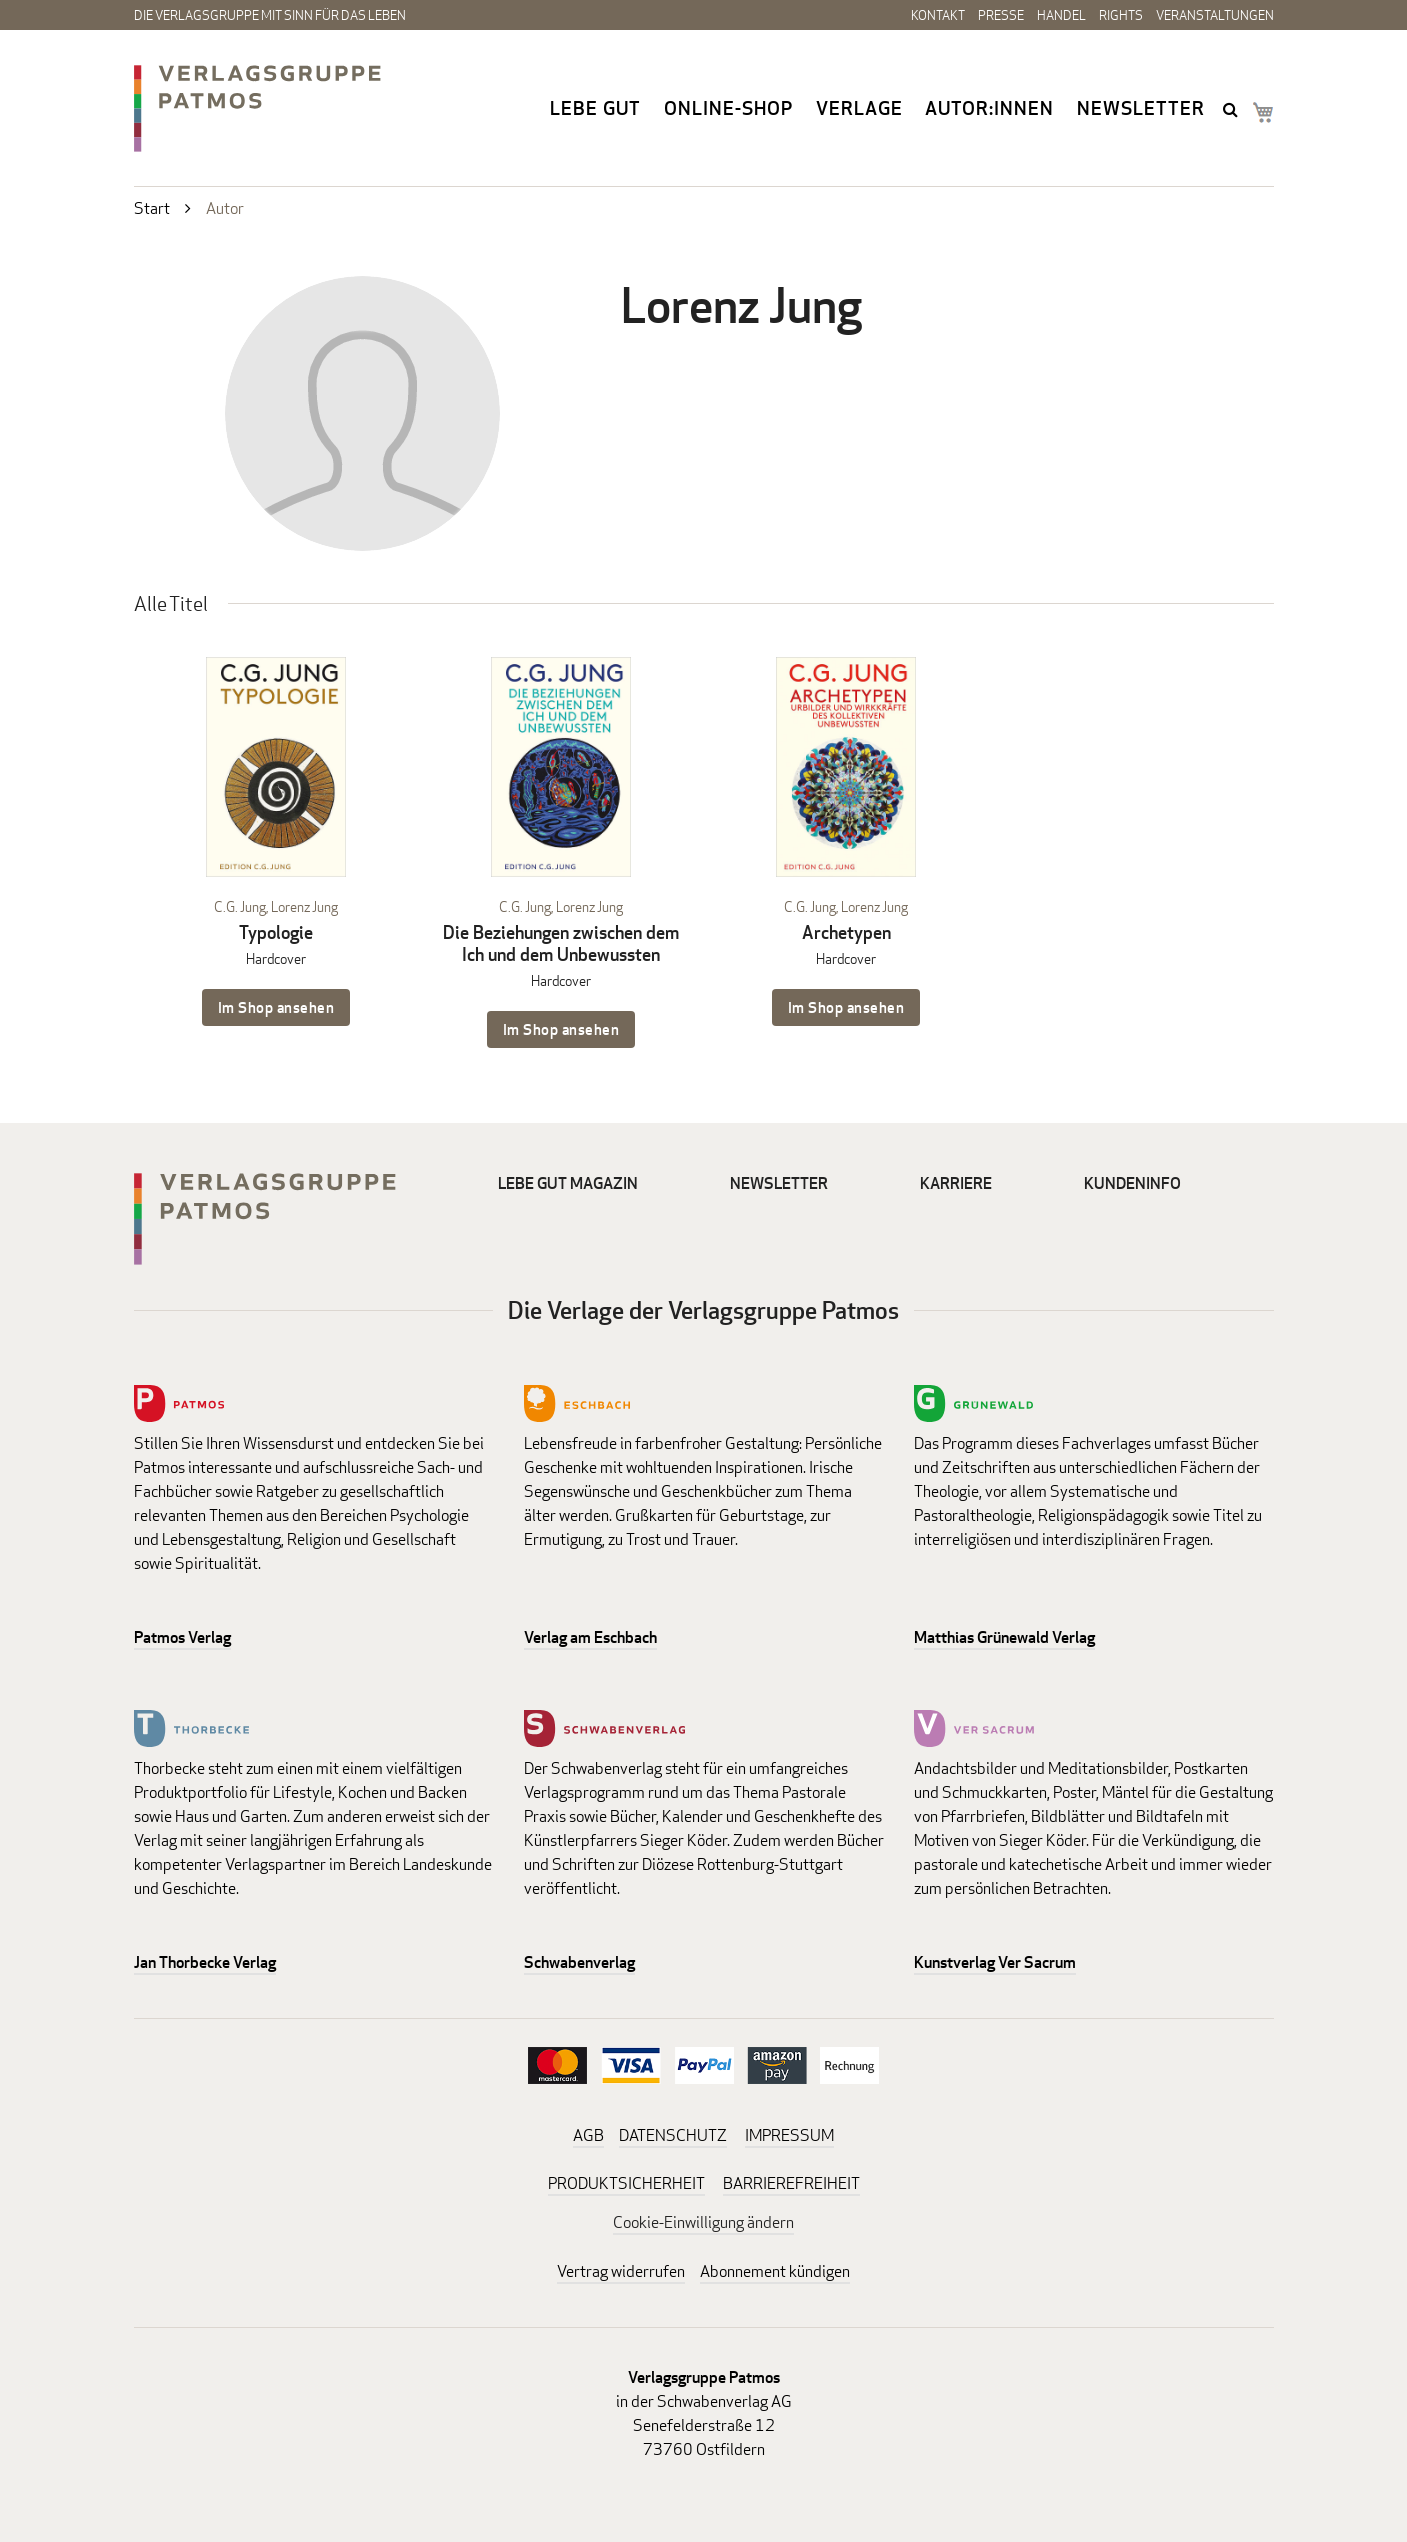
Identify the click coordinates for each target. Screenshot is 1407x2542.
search (1233, 109)
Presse (1001, 15)
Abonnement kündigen (775, 2271)
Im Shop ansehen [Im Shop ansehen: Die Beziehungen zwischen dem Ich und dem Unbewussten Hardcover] (561, 1029)
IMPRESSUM (789, 2135)
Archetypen (846, 932)
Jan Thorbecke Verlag (205, 1962)
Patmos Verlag (182, 1637)
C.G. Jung (240, 906)
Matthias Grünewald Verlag (1004, 1637)
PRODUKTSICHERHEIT (626, 2183)
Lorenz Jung (304, 906)
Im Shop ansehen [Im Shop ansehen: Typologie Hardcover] (276, 1007)
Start (152, 208)
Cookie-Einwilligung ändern (703, 2222)
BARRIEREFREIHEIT (791, 2183)
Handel (1061, 15)
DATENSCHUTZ (673, 2135)
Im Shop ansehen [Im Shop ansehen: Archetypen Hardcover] (846, 1007)
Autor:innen (989, 108)
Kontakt (938, 15)
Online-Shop (728, 108)
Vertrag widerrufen (621, 2271)
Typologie (276, 932)
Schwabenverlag (579, 1962)
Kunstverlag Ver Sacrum (995, 1962)
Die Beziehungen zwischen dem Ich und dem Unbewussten (561, 943)
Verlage (859, 108)
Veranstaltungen (1215, 15)
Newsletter (1141, 108)
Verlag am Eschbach (590, 1637)
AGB (588, 2135)
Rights (1121, 15)
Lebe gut (595, 108)
